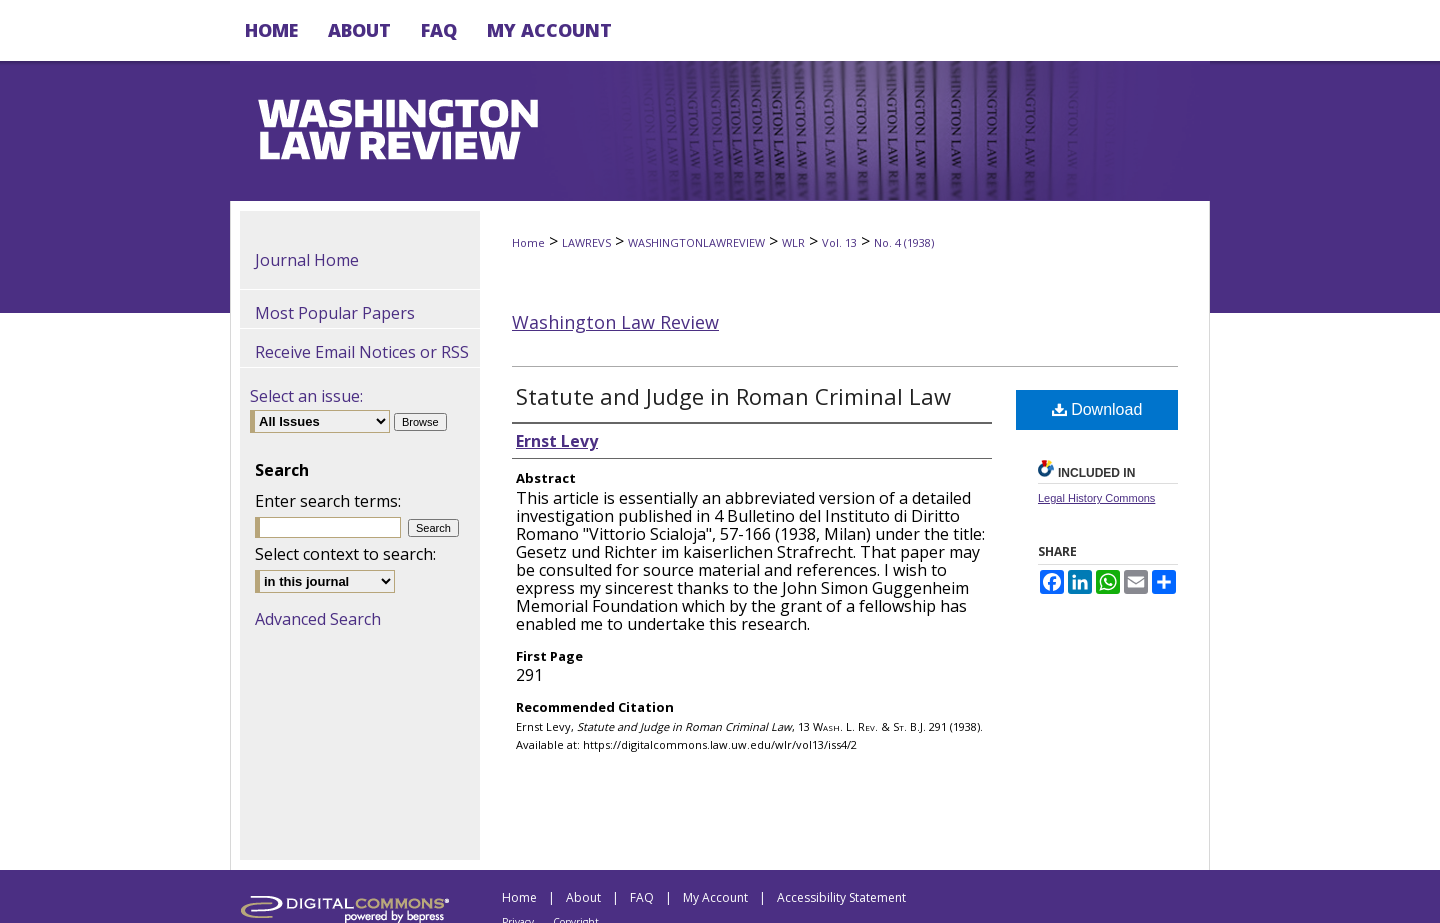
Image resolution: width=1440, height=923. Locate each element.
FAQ (642, 897)
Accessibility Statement (841, 897)
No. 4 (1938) (904, 242)
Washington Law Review (615, 322)
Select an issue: (306, 396)
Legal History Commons (1096, 498)
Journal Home (307, 260)
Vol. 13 (839, 242)
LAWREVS (586, 242)
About (583, 897)
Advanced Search (318, 619)
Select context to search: (345, 554)
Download (1097, 409)
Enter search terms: (328, 501)
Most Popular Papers (335, 313)
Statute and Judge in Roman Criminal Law (733, 396)
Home (528, 242)
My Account (715, 897)
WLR (793, 242)
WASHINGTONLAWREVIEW (696, 242)
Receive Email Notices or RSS (362, 352)
